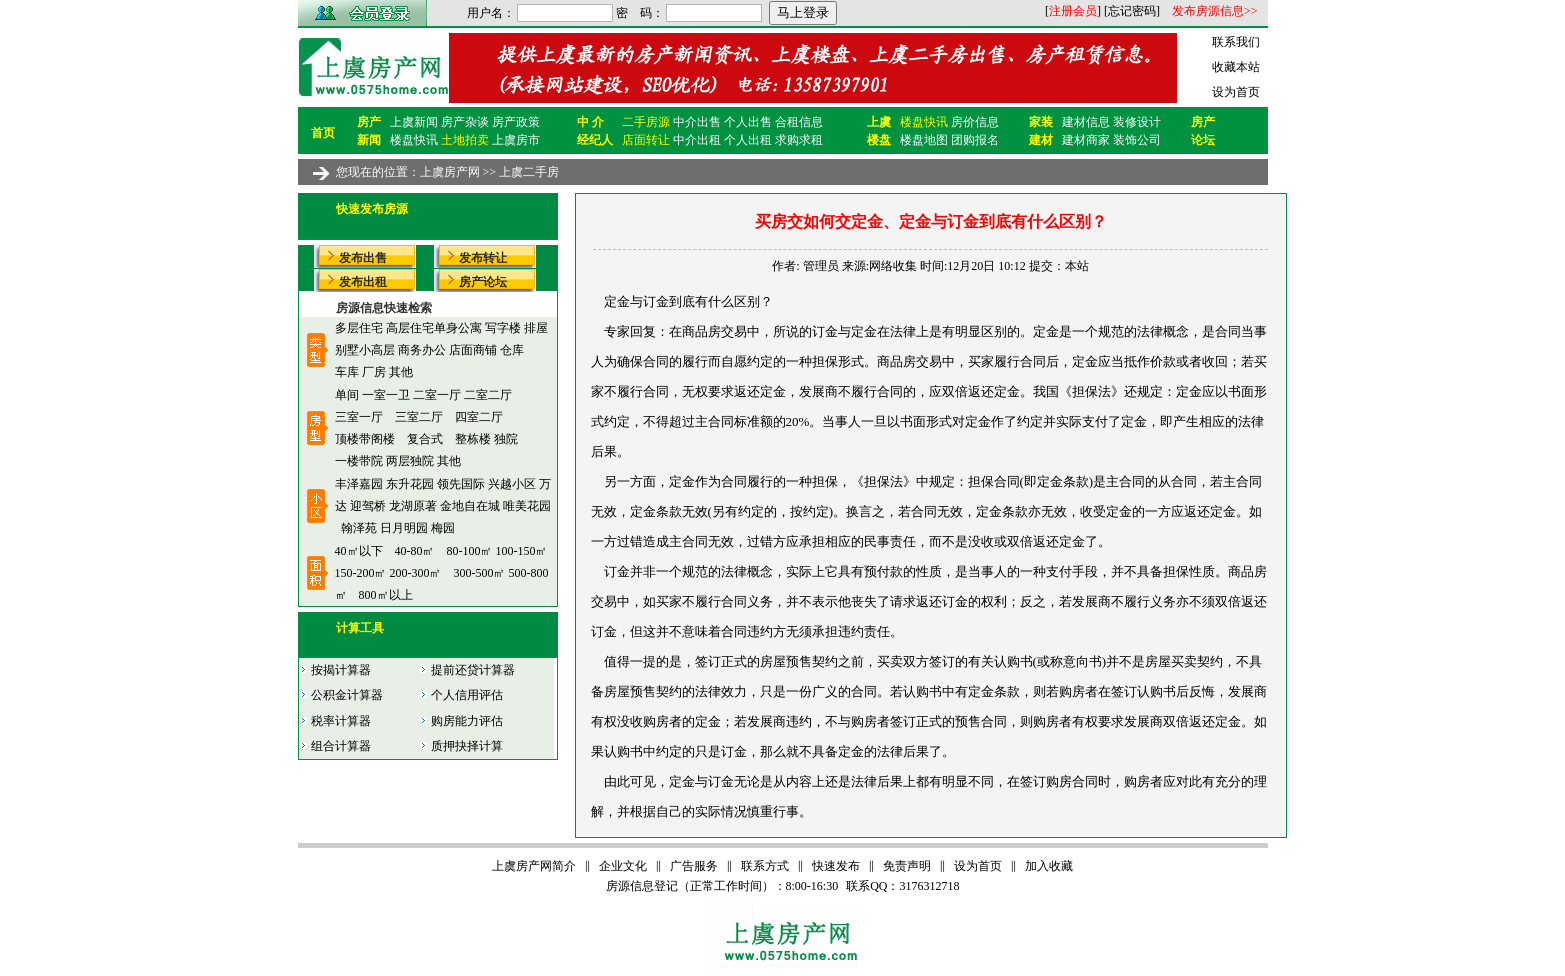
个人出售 (748, 122)
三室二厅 (419, 417)
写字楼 (503, 328)
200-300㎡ (416, 573)
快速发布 (836, 866)
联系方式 (765, 866)
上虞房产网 (450, 172)
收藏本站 (1236, 67)
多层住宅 (359, 328)
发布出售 (363, 258)
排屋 (536, 328)
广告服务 (694, 866)
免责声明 (907, 866)
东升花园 (410, 484)
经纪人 (595, 140)
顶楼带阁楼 (365, 439)
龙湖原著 (413, 506)
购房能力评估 (461, 721)
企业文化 (623, 866)
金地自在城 (470, 506)
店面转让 (646, 140)
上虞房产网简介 (534, 866)
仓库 (512, 350)
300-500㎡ (480, 573)
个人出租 (748, 140)
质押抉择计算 (461, 746)
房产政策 (516, 122)
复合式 (425, 439)
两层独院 (410, 461)
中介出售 (697, 122)
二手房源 (646, 122)
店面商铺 (473, 350)
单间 (347, 395)
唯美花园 (527, 506)
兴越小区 (512, 484)
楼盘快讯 (414, 140)
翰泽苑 (359, 528)
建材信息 (1086, 122)
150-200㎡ (361, 573)
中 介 (590, 122)
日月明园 (405, 528)
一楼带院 (359, 461)
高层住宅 (410, 328)
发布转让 (483, 258)
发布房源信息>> (1215, 11)
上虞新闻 (414, 122)
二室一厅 (437, 395)
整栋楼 (473, 439)
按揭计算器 (335, 670)
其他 (401, 372)
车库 (347, 372)
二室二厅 (488, 395)
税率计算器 (335, 721)
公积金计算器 (341, 695)
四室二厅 (479, 417)
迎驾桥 (368, 506)
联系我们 (1236, 42)
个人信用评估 (461, 695)
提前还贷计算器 (467, 670)
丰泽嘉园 (359, 484)
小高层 (377, 350)
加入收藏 (1049, 866)
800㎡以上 (386, 595)
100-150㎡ (522, 551)
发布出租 (363, 282)
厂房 (374, 372)
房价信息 (975, 122)
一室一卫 (386, 395)
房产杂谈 (465, 122)
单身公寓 (458, 328)
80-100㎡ (470, 551)
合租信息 (799, 122)
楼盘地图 (924, 140)
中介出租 (697, 140)
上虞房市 (516, 140)
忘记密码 (1132, 11)
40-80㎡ (415, 551)
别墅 (347, 350)
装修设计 (1137, 122)
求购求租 (799, 140)
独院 (506, 439)
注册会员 (1073, 11)
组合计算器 (335, 746)
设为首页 (1236, 92)
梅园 (443, 528)
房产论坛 (483, 282)
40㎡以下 (359, 551)
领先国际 (461, 484)
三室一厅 (359, 417)
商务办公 (422, 350)
